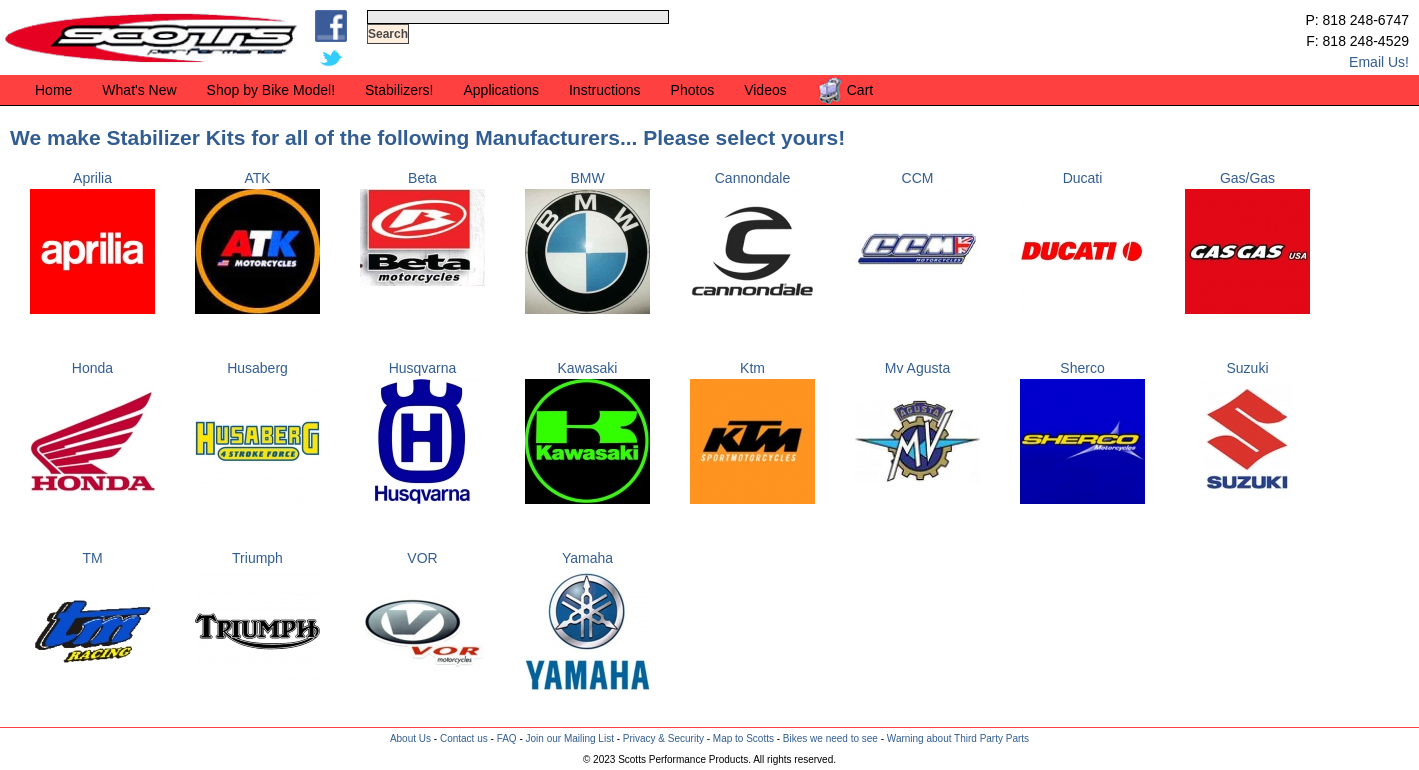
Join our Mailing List (570, 738)
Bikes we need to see (830, 738)
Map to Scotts (743, 738)
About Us (410, 738)
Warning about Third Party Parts (958, 738)
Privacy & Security (663, 738)
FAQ (507, 738)
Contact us (464, 738)
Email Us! (1379, 62)
